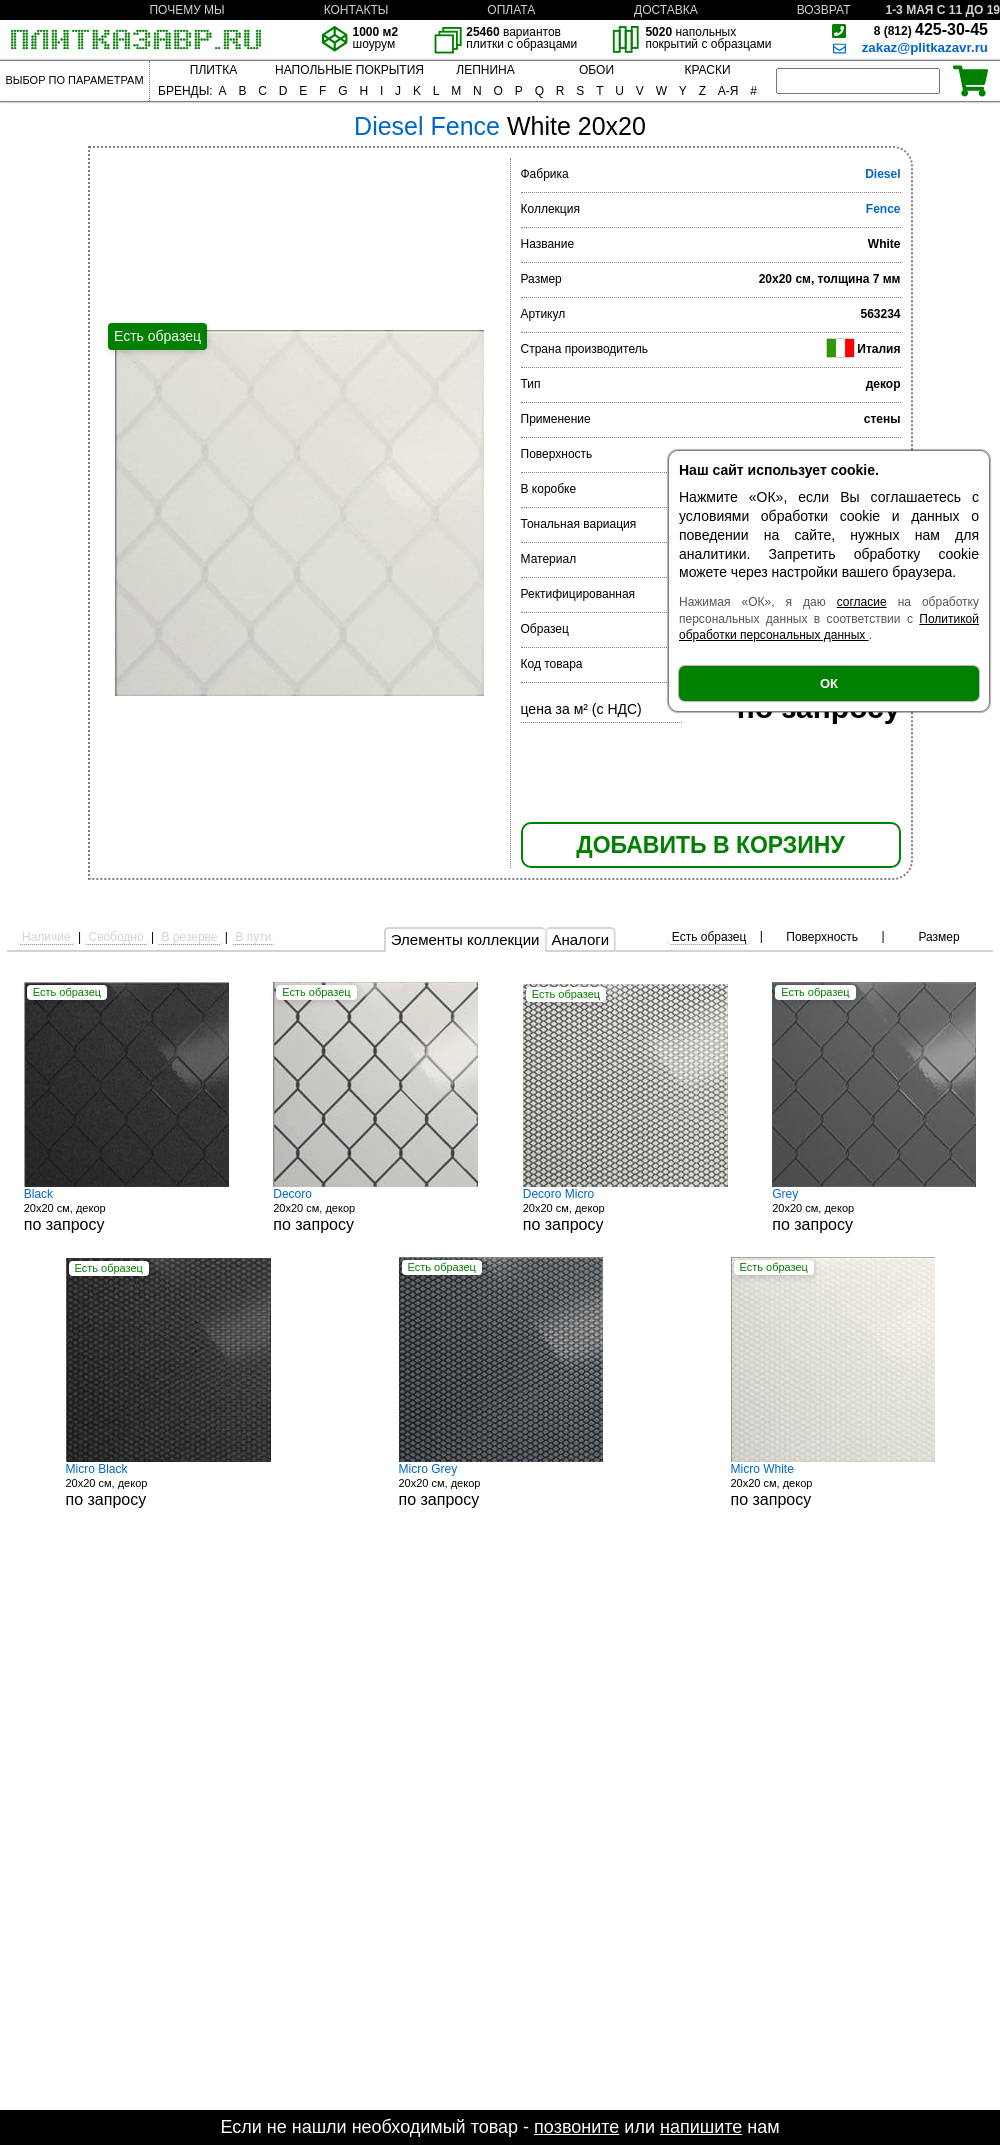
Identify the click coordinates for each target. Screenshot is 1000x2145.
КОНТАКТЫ (356, 10)
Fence (883, 209)
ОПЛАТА (511, 10)
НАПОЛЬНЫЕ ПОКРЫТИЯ (349, 70)
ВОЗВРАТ (824, 10)
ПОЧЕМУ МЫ (186, 10)
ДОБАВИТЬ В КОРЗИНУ (710, 845)
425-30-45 (931, 29)
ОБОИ (596, 70)
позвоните (576, 2127)
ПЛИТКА (213, 70)
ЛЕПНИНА (485, 70)
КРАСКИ (707, 70)
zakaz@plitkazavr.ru (925, 47)
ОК (829, 683)
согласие (862, 602)
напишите (701, 2127)
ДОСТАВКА (666, 10)
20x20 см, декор (126, 1210)
